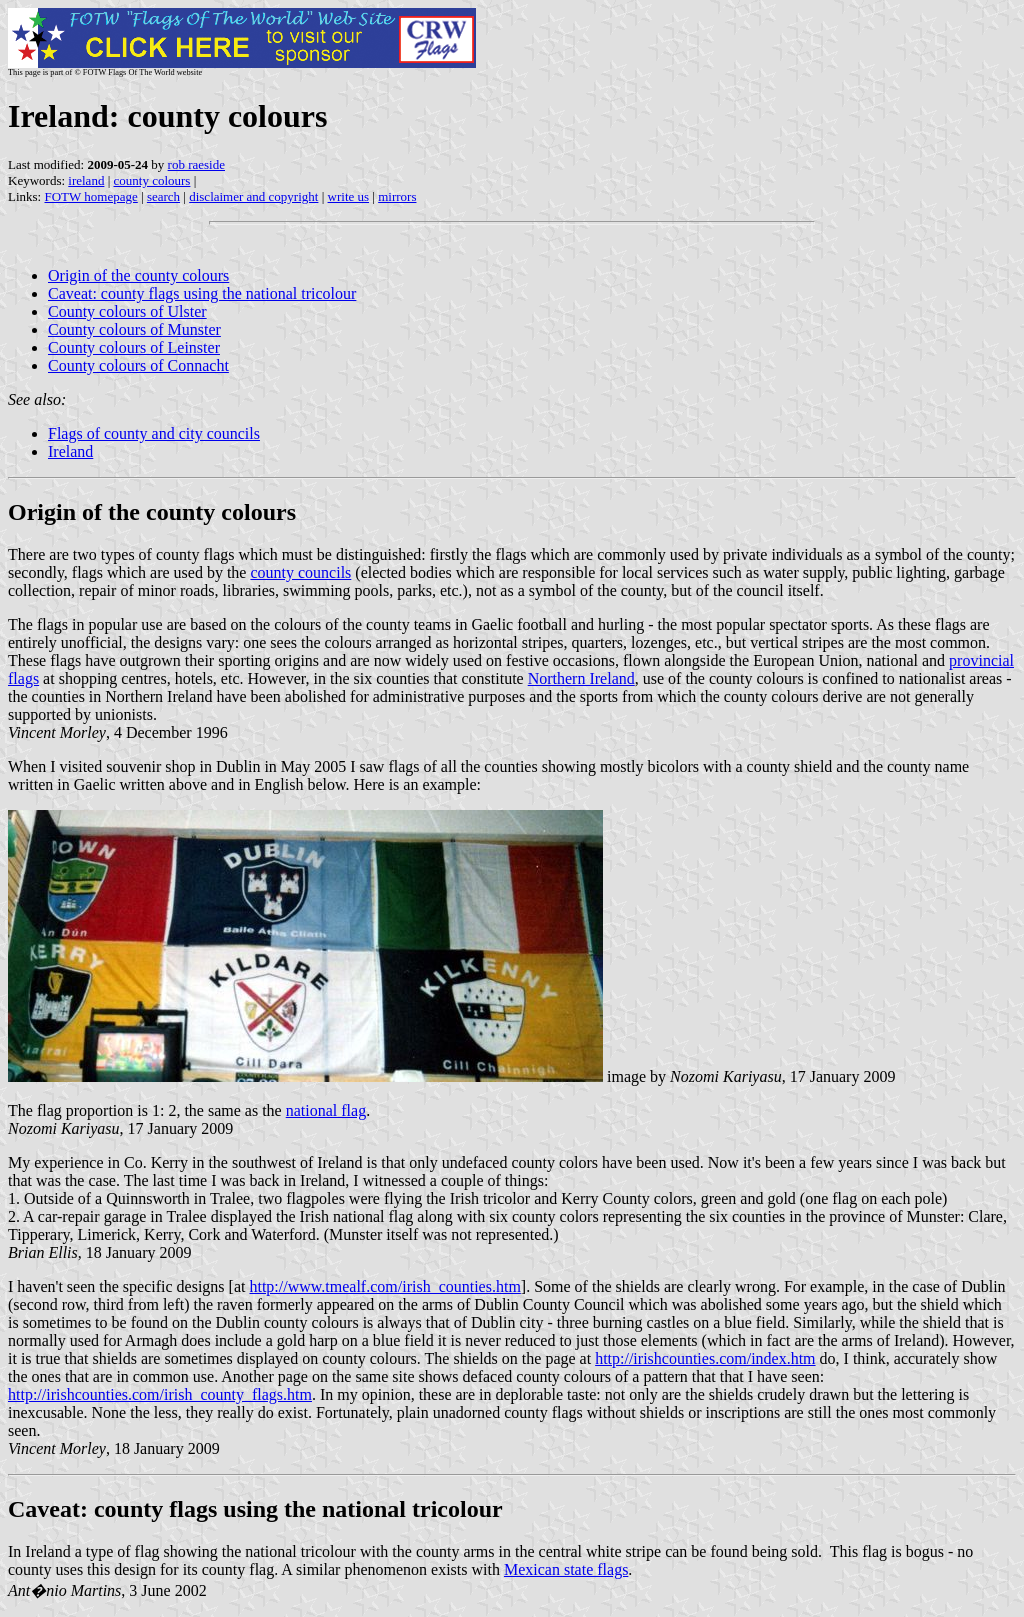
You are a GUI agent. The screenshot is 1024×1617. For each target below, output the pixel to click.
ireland (86, 180)
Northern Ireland (581, 678)
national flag (326, 1110)
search (163, 196)
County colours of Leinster (134, 347)
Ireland (70, 451)
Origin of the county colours (138, 275)
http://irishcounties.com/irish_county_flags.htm (160, 1394)
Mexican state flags (566, 1569)
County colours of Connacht (138, 365)
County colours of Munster (134, 329)
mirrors (397, 196)
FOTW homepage (90, 196)
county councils (300, 572)
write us (349, 196)
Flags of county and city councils (154, 433)
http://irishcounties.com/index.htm (705, 1358)
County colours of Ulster (127, 311)
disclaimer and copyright (253, 196)
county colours (152, 180)
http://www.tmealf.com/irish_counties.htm (384, 1286)
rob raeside (196, 164)
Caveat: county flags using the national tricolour (202, 293)
